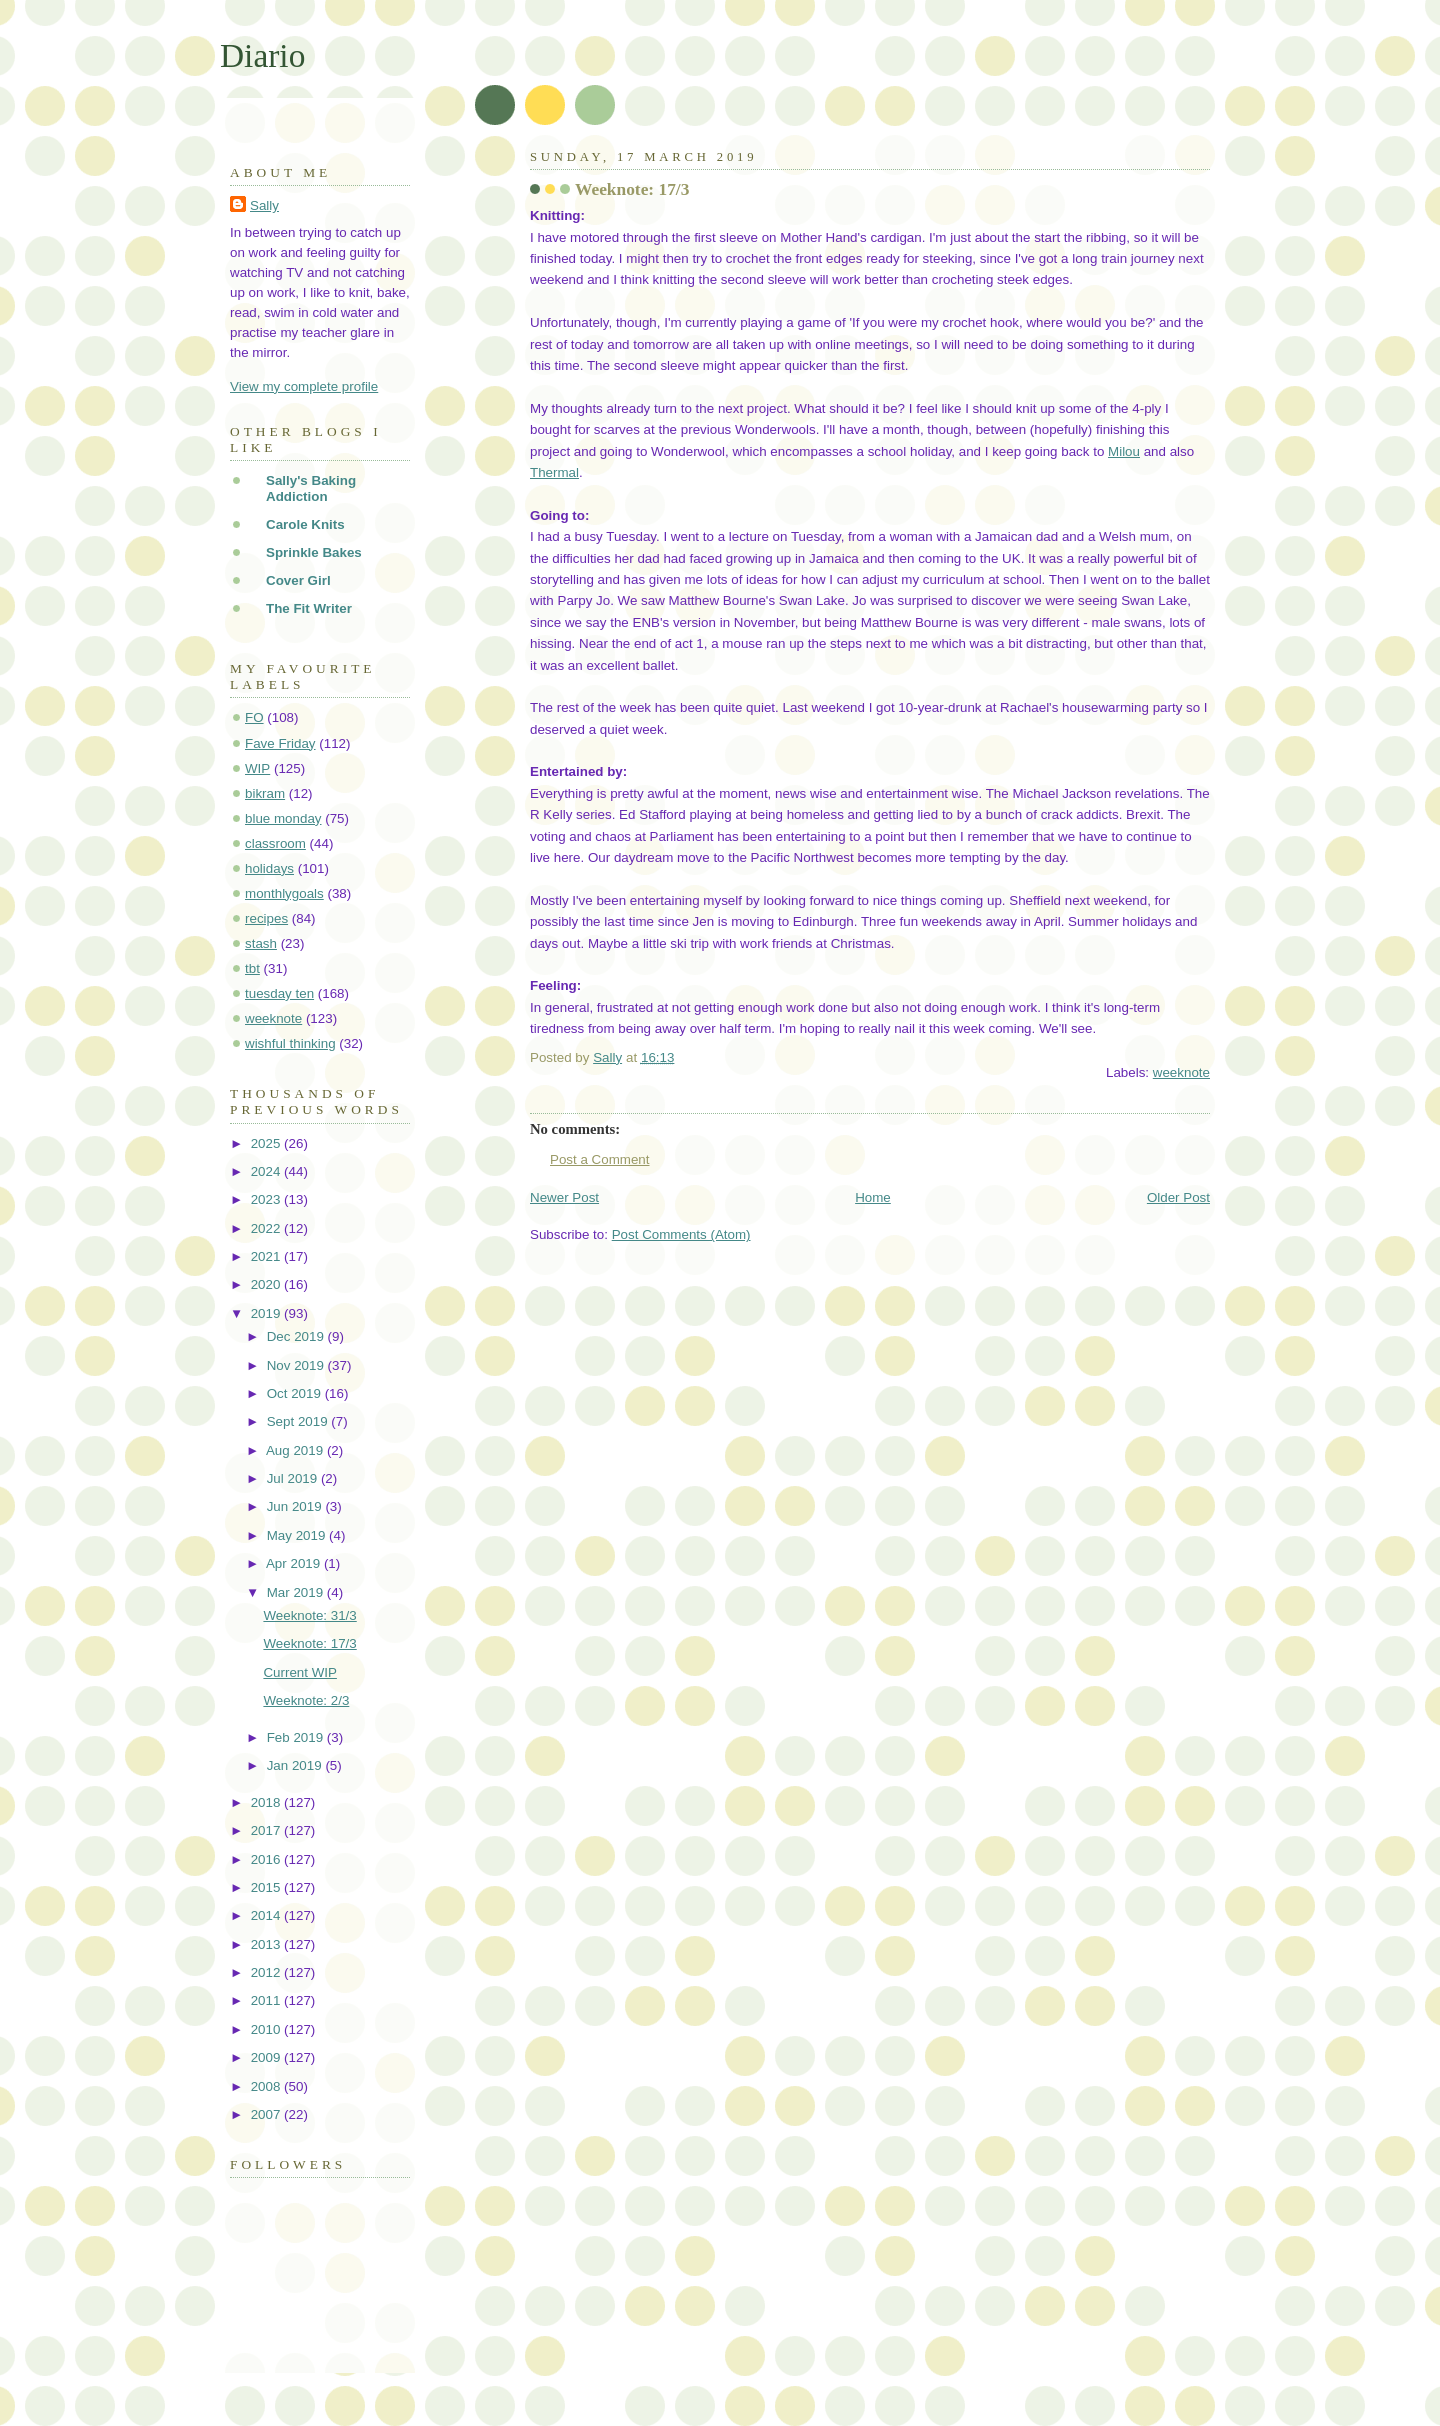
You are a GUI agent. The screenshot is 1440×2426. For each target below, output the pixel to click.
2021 (267, 1256)
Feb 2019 (297, 1737)
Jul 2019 (294, 1478)
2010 (267, 2029)
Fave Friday (280, 743)
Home (873, 1197)
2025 (267, 1143)
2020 (267, 1284)
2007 (267, 2114)
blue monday (283, 818)
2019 (267, 1313)
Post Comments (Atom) (681, 1234)
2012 (267, 1972)
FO (254, 717)
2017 (267, 1830)
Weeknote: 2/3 (306, 1700)
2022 (267, 1228)
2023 (267, 1199)
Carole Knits (305, 524)
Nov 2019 (297, 1365)
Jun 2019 (296, 1506)
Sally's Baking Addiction (311, 488)
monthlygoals (284, 893)
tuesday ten (279, 993)
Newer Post (564, 1197)
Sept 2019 (299, 1421)
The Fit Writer (309, 608)
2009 (267, 2057)
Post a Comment (600, 1159)
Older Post (1178, 1197)
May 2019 (298, 1535)
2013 (267, 1944)
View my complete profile (304, 386)
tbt (252, 968)
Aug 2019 (296, 1450)
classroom (275, 843)
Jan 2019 (296, 1765)
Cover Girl (298, 580)
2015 (267, 1887)
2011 (267, 2000)
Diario (262, 55)
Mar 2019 (297, 1592)
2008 (267, 2086)
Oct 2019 (296, 1393)
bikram (265, 793)
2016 (267, 1859)
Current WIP (300, 1672)
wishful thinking (290, 1043)
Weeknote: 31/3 (309, 1615)
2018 (267, 1802)
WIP (257, 768)
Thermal (554, 472)
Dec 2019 (297, 1336)
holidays (269, 868)
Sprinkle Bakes (314, 552)
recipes (266, 918)
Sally (264, 205)
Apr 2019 (295, 1563)
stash (261, 943)
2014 (267, 1915)
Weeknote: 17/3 (309, 1643)
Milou (1124, 451)
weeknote (1181, 1072)
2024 (267, 1171)
